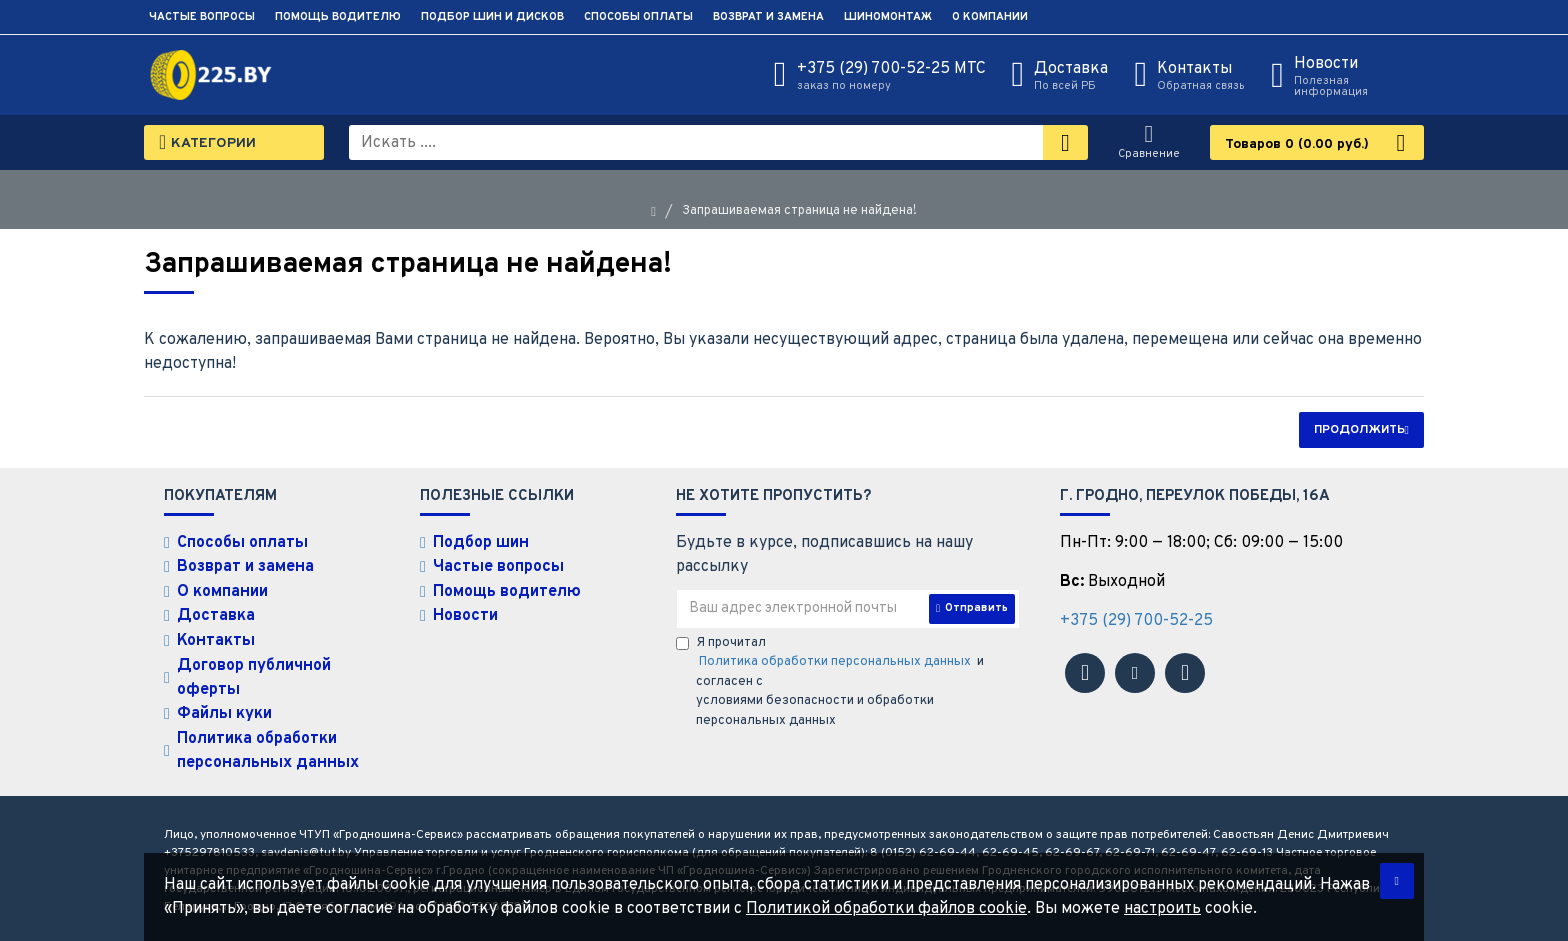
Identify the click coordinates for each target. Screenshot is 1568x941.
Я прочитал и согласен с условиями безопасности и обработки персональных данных (830, 682)
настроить (1162, 909)
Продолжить (1359, 430)
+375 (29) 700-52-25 (1136, 621)
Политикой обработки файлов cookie (886, 909)
